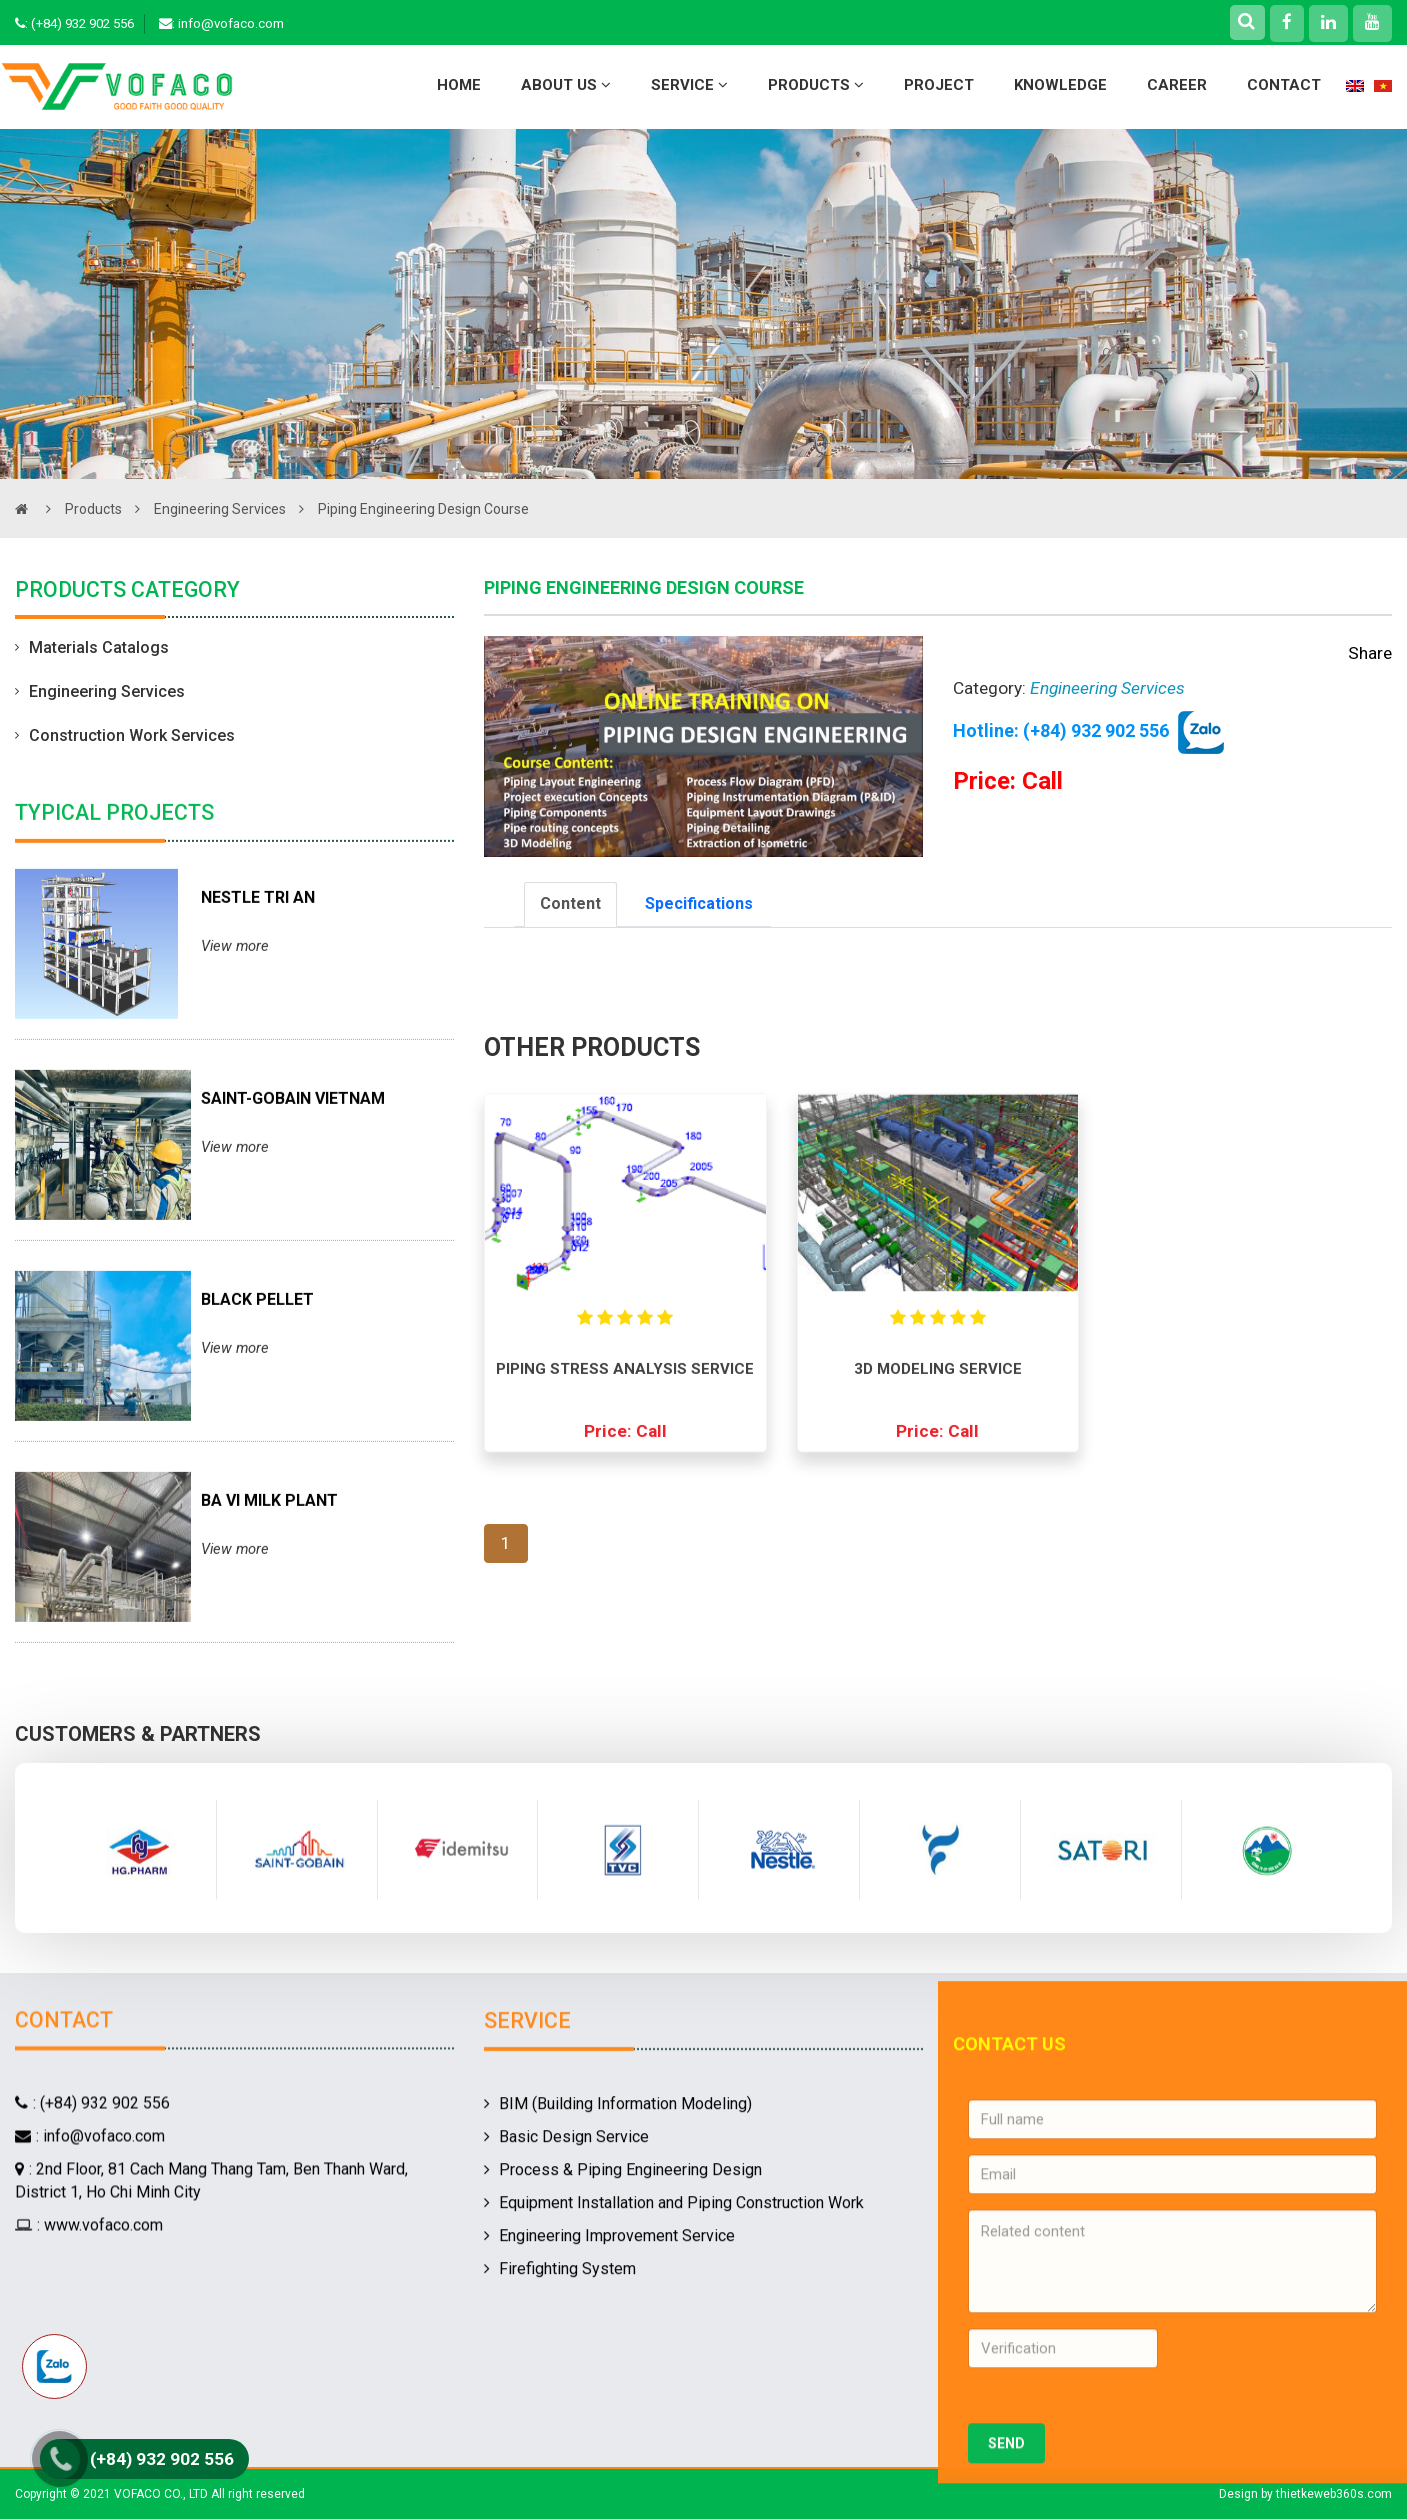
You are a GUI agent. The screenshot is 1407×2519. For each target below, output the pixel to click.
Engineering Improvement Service (609, 2414)
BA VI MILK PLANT (269, 1598)
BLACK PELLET (257, 1397)
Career (1177, 85)
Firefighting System (560, 2447)
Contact (1284, 85)
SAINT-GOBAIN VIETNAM (293, 1196)
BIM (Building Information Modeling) (618, 2283)
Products (816, 85)
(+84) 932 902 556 (82, 23)
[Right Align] (1246, 21)
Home (459, 85)
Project (939, 85)
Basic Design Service (566, 2316)
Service (689, 85)
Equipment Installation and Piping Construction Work (674, 2382)
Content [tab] (570, 903)
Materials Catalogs (92, 650)
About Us (566, 85)
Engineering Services (234, 509)
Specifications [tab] (699, 903)
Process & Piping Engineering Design (623, 2349)
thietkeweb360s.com (1334, 2494)
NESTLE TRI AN (258, 995)
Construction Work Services (125, 738)
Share (1370, 653)
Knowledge (1060, 85)
